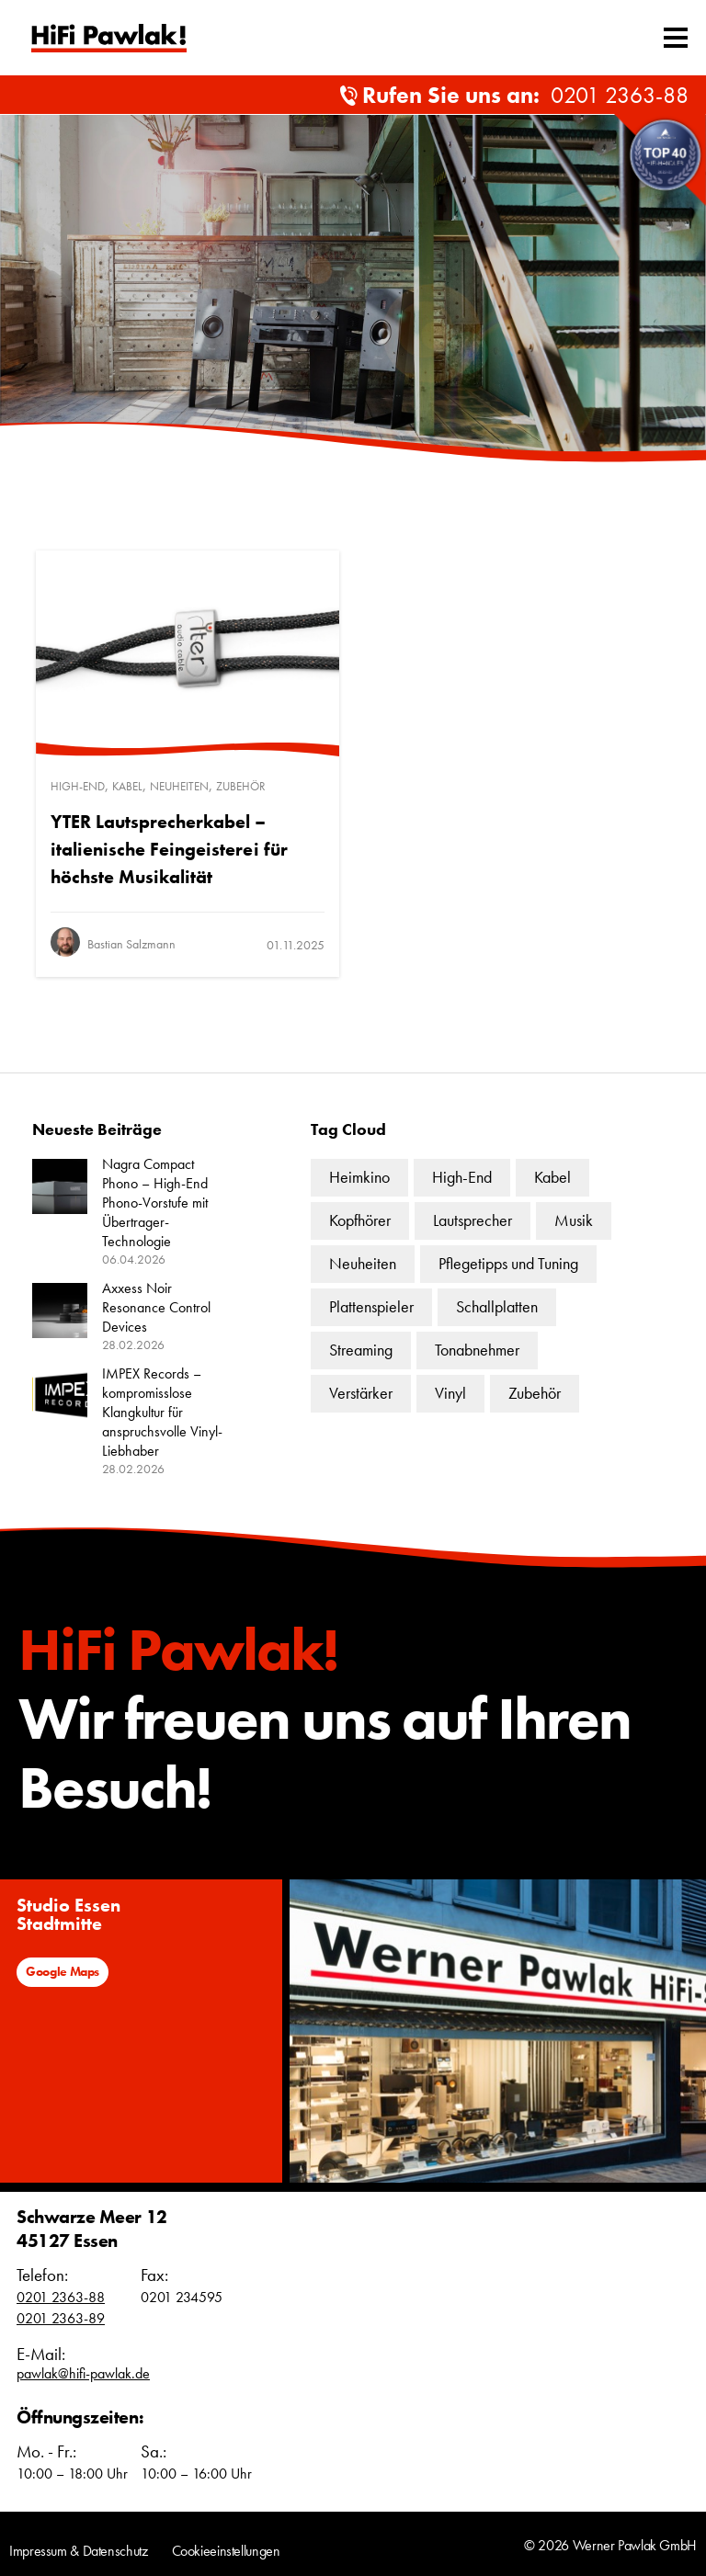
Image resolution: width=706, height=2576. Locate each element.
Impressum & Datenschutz (78, 2550)
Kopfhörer (360, 1220)
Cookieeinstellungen (226, 2550)
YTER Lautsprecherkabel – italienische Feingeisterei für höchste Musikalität (169, 849)
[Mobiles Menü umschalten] (676, 38)
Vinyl (450, 1392)
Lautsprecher (472, 1220)
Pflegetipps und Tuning (508, 1263)
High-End (78, 786)
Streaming (361, 1349)
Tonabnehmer (477, 1349)
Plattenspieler (371, 1306)
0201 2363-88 (620, 95)
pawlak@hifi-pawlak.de (83, 2373)
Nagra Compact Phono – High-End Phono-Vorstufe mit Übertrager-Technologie (155, 1202)
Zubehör (241, 786)
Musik (573, 1220)
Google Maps (62, 1971)
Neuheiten (179, 786)
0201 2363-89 (61, 2318)
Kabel (127, 786)
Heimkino (359, 1176)
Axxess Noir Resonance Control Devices (156, 1307)
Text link (109, 38)
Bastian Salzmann (131, 944)
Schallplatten (497, 1306)
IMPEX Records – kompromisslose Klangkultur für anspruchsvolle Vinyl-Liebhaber (162, 1412)
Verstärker (361, 1392)
